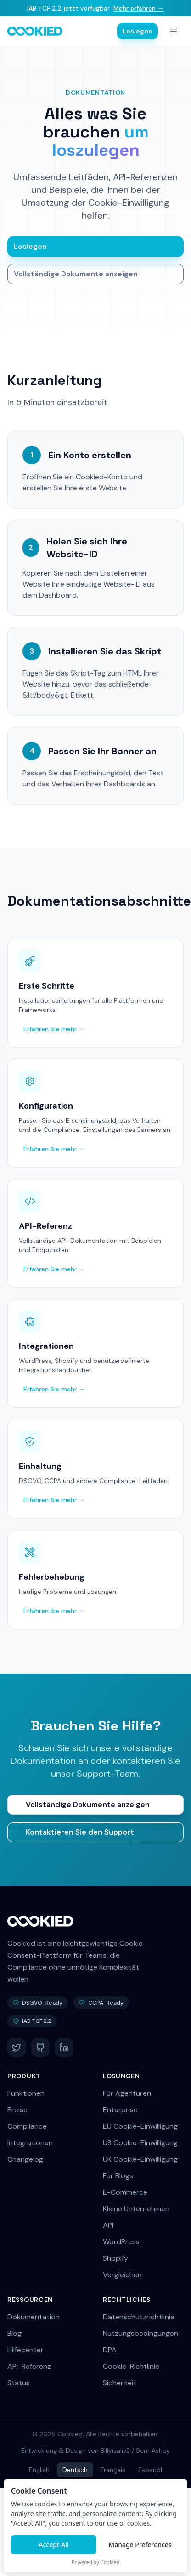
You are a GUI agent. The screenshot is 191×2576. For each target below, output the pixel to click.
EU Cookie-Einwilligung (140, 2126)
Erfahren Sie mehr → (54, 1029)
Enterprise (120, 2110)
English (39, 2470)
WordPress (121, 2241)
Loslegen (137, 31)
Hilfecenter (25, 2350)
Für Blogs (118, 2176)
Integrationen (30, 2143)
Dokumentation (33, 2317)
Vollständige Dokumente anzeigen (76, 274)
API (108, 2225)
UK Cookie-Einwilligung (140, 2159)
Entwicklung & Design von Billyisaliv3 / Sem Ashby (95, 2450)
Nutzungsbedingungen (140, 2333)
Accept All (53, 2544)
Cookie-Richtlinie (131, 2366)
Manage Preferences (139, 2544)
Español (150, 2470)
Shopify (115, 2258)
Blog (14, 2333)
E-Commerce (125, 2192)
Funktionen (26, 2093)
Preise (17, 2110)
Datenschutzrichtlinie (138, 2317)
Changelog (25, 2159)
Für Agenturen (127, 2093)
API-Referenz (29, 2366)
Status (18, 2383)
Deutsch (75, 2470)
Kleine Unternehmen (136, 2208)
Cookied (110, 2562)
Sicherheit (119, 2383)
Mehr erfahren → (138, 8)
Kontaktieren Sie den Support (80, 1832)
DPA (110, 2350)
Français (113, 2470)
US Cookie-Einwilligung (140, 2143)
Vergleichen (122, 2274)
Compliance (27, 2126)
